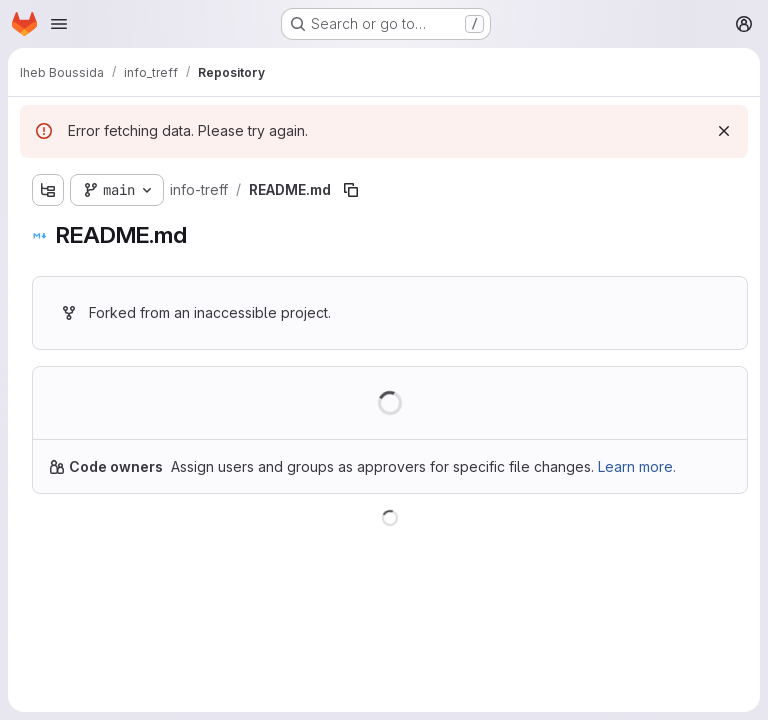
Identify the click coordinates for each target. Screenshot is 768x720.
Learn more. (637, 466)
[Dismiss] (724, 131)
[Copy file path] (351, 190)
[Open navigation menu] (59, 24)
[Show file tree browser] (48, 190)
